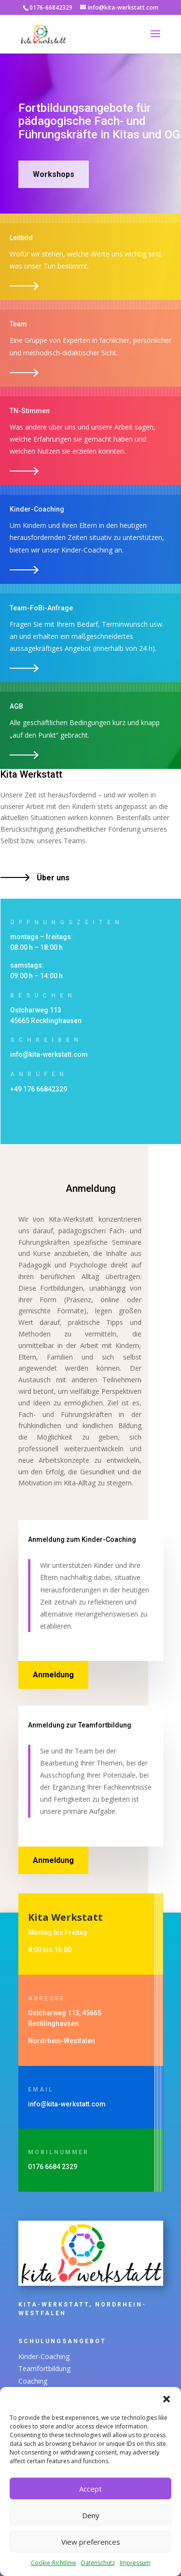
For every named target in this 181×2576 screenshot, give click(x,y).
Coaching (58, 2375)
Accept (90, 2489)
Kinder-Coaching (64, 2362)
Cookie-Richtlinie (53, 2563)
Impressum (135, 2563)
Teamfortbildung (64, 2369)
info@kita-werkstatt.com (49, 1054)
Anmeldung (53, 1674)
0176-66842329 (50, 7)
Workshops (53, 174)
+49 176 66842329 (38, 1089)
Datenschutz (98, 2563)
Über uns (53, 877)
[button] (166, 2399)
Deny (90, 2515)
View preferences (90, 2542)
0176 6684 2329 (52, 2167)
